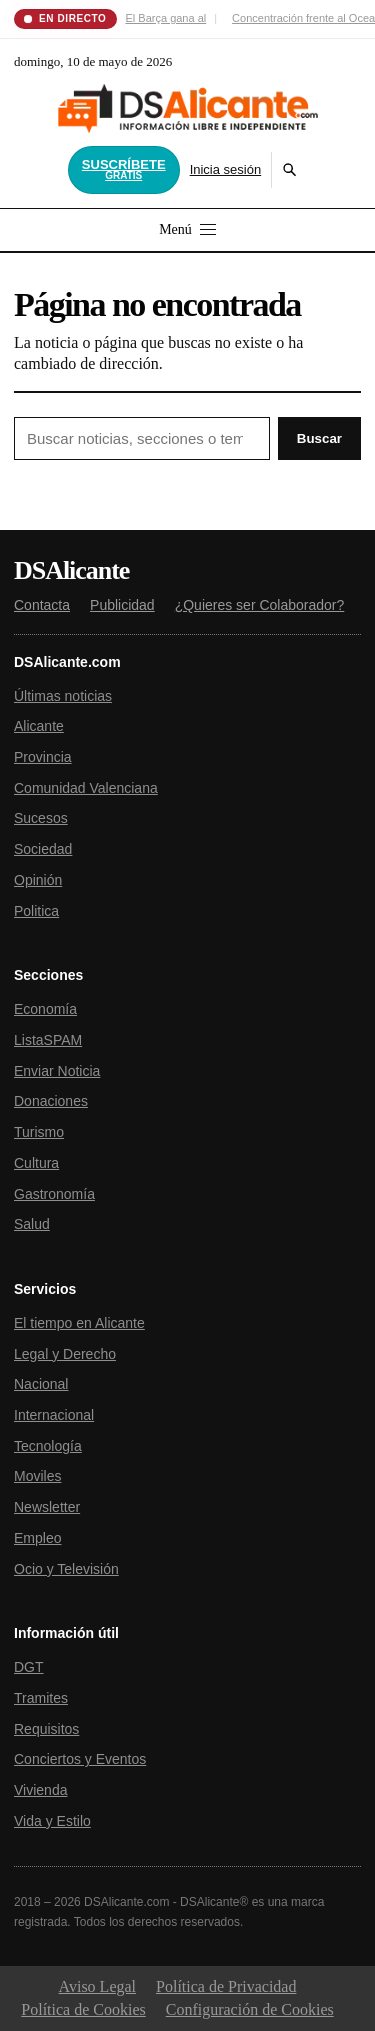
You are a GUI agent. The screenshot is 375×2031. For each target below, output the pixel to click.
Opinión (38, 880)
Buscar (319, 438)
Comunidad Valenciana (86, 788)
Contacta (42, 605)
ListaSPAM (48, 1040)
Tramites (41, 1698)
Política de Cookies (83, 2009)
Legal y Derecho (65, 1354)
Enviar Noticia (57, 1071)
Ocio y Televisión (66, 1569)
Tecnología (48, 1446)
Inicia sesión (226, 169)
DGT (29, 1667)
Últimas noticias (63, 696)
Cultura (36, 1163)
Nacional (41, 1384)
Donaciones (51, 1101)
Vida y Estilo (52, 1821)
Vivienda (40, 1790)
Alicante (39, 726)
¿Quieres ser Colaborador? (260, 605)
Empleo (37, 1538)
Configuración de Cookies (250, 2009)
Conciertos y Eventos (80, 1759)
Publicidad (122, 605)
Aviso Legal (97, 1986)
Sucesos (41, 818)
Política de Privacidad (226, 1986)
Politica (36, 911)
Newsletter (47, 1507)
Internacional (54, 1415)
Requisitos (46, 1729)
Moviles (37, 1476)
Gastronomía (54, 1194)
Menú (187, 229)
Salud (32, 1224)
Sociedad (43, 849)
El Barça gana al (166, 18)
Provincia (43, 757)
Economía (45, 1009)
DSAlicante (71, 571)
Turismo (39, 1132)
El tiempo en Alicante (79, 1323)
